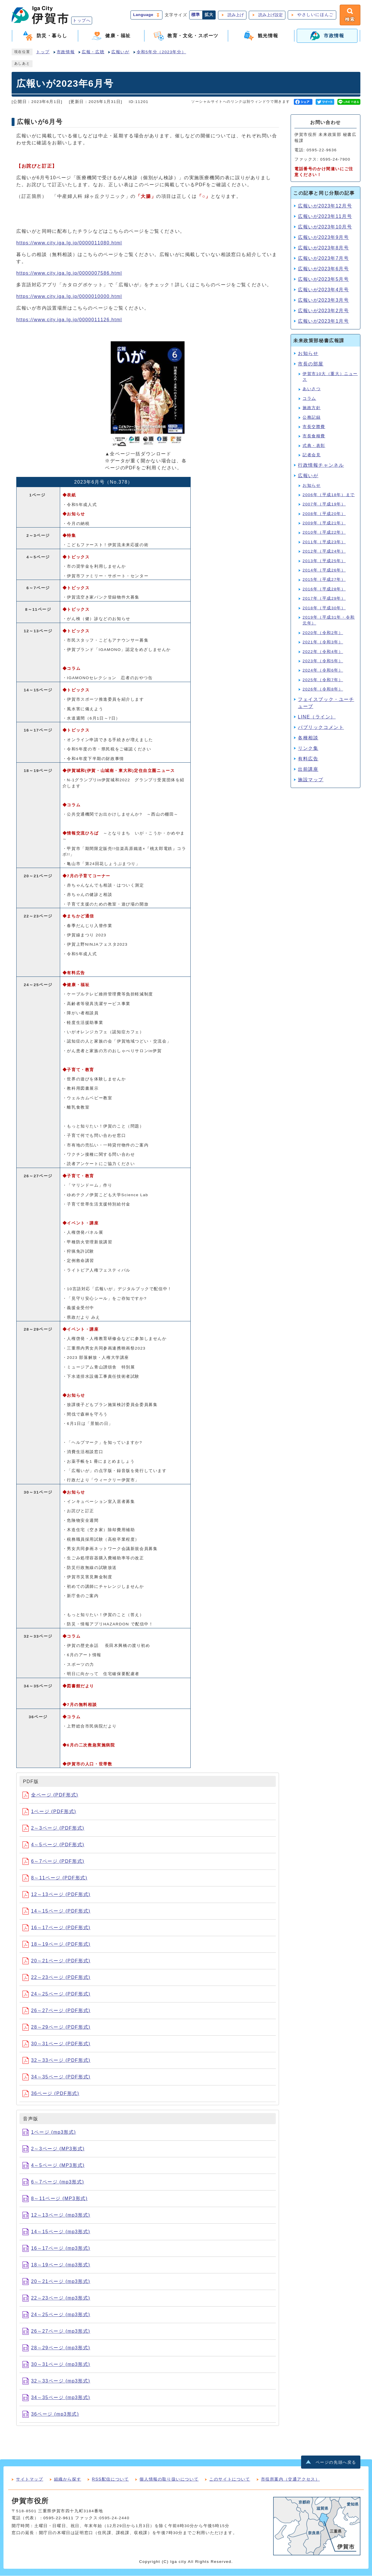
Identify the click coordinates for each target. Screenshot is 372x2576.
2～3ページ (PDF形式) (53, 1828)
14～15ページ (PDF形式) (56, 1911)
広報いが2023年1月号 (323, 321)
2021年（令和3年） (323, 642)
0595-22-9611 (58, 2518)
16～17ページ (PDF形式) (56, 1927)
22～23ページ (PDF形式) (56, 1977)
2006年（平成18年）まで (329, 495)
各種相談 (308, 737)
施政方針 (312, 408)
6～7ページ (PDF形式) (53, 1861)
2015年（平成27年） (324, 580)
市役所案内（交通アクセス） (290, 2479)
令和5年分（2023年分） (161, 52)
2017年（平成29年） (324, 598)
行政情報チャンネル (321, 465)
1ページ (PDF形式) (49, 1811)
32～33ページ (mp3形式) (56, 2381)
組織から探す (67, 2479)
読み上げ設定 (270, 15)
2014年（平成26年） (324, 570)
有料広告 (308, 758)
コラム (309, 399)
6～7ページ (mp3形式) (53, 2182)
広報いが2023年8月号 (323, 248)
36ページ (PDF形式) (50, 2093)
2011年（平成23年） (324, 542)
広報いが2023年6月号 (323, 269)
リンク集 (308, 748)
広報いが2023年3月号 (323, 300)
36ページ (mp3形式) (50, 2414)
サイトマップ (29, 2479)
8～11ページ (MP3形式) (55, 2198)
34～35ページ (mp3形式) (56, 2397)
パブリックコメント (321, 727)
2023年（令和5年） (323, 661)
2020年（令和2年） (323, 633)
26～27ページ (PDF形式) (56, 2010)
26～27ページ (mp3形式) (56, 2331)
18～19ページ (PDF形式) (56, 1944)
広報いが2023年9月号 (323, 237)
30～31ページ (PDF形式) (56, 2043)
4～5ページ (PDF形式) (53, 1844)
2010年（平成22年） (324, 532)
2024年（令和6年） (323, 670)
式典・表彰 (314, 446)
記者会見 (312, 455)
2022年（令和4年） (323, 651)
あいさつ (312, 389)
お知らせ (308, 353)
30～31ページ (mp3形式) (56, 2364)
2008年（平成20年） (324, 514)
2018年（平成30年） (324, 608)
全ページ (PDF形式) (50, 1795)
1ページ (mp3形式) (49, 2132)
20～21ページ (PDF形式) (56, 1961)
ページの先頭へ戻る (336, 2462)
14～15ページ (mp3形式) (56, 2231)
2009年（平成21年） (324, 523)
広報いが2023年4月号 (323, 289)
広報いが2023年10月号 (325, 227)
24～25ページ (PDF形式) (56, 1994)
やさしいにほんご (315, 15)
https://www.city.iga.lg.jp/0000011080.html (69, 243)
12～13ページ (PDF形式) (56, 1894)
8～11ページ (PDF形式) (54, 1878)
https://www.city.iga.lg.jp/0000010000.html (69, 296)
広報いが (120, 52)
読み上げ (235, 15)
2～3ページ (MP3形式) (53, 2149)
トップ (43, 52)
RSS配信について (110, 2479)
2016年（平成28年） (324, 589)
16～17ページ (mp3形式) (56, 2248)
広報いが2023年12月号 (325, 206)
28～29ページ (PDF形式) (56, 2027)
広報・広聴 (93, 52)
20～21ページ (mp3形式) (56, 2281)
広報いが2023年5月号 (323, 279)
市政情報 (66, 52)
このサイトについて (229, 2479)
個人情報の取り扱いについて (169, 2479)
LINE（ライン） (317, 716)
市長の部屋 (310, 364)
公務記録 (312, 417)
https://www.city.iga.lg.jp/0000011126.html (69, 319)
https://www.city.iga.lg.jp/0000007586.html (69, 273)
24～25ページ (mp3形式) (56, 2314)
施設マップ (310, 779)
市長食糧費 (314, 436)
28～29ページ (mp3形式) (56, 2348)
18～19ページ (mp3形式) (56, 2265)
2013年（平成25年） (324, 561)
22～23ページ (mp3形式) (56, 2298)
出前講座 (308, 769)
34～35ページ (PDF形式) (56, 2077)
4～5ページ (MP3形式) (53, 2165)
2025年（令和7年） (323, 680)
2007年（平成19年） (324, 504)
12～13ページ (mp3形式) (56, 2215)
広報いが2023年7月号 (323, 258)
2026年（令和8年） (323, 689)
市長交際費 (314, 427)
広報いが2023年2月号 (323, 310)
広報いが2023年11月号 (325, 216)
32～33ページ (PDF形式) (56, 2060)
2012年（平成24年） (324, 551)
